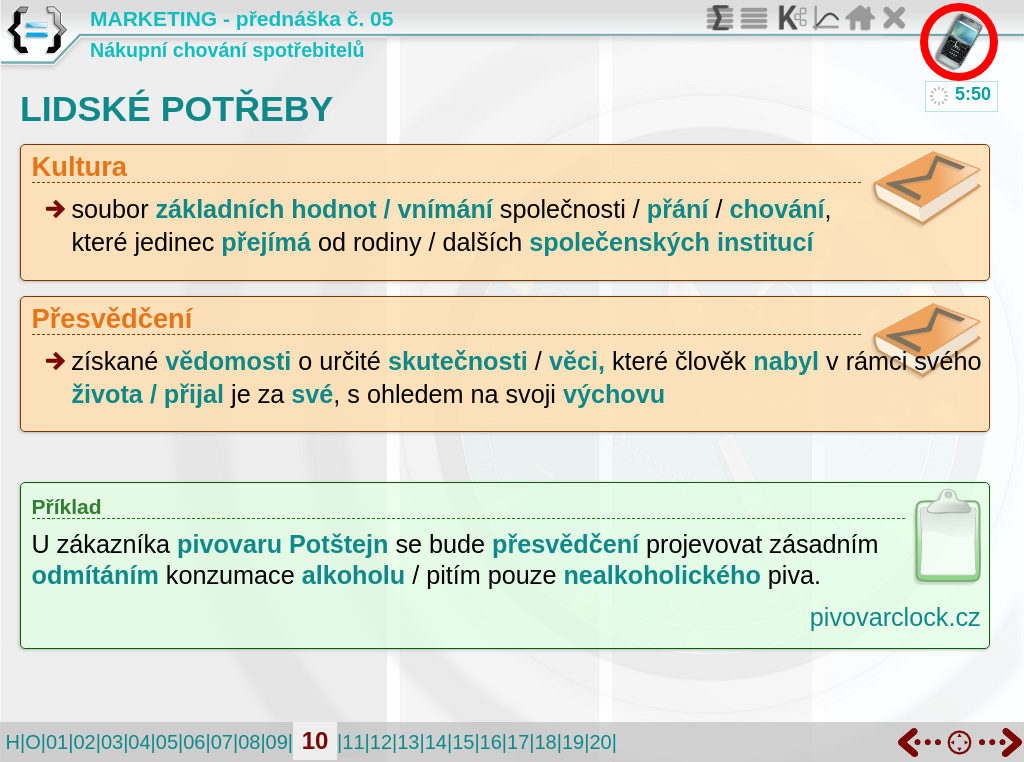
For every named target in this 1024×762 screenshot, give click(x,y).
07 (222, 742)
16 (491, 742)
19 (573, 742)
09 (277, 742)
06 (194, 742)
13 (408, 742)
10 (315, 740)
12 (381, 742)
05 (167, 742)
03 (112, 742)
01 (57, 742)
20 (600, 742)
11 (353, 742)
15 (463, 742)
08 (249, 742)
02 (84, 742)
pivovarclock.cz (895, 617)
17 (518, 742)
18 (545, 742)
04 (139, 742)
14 (436, 742)
